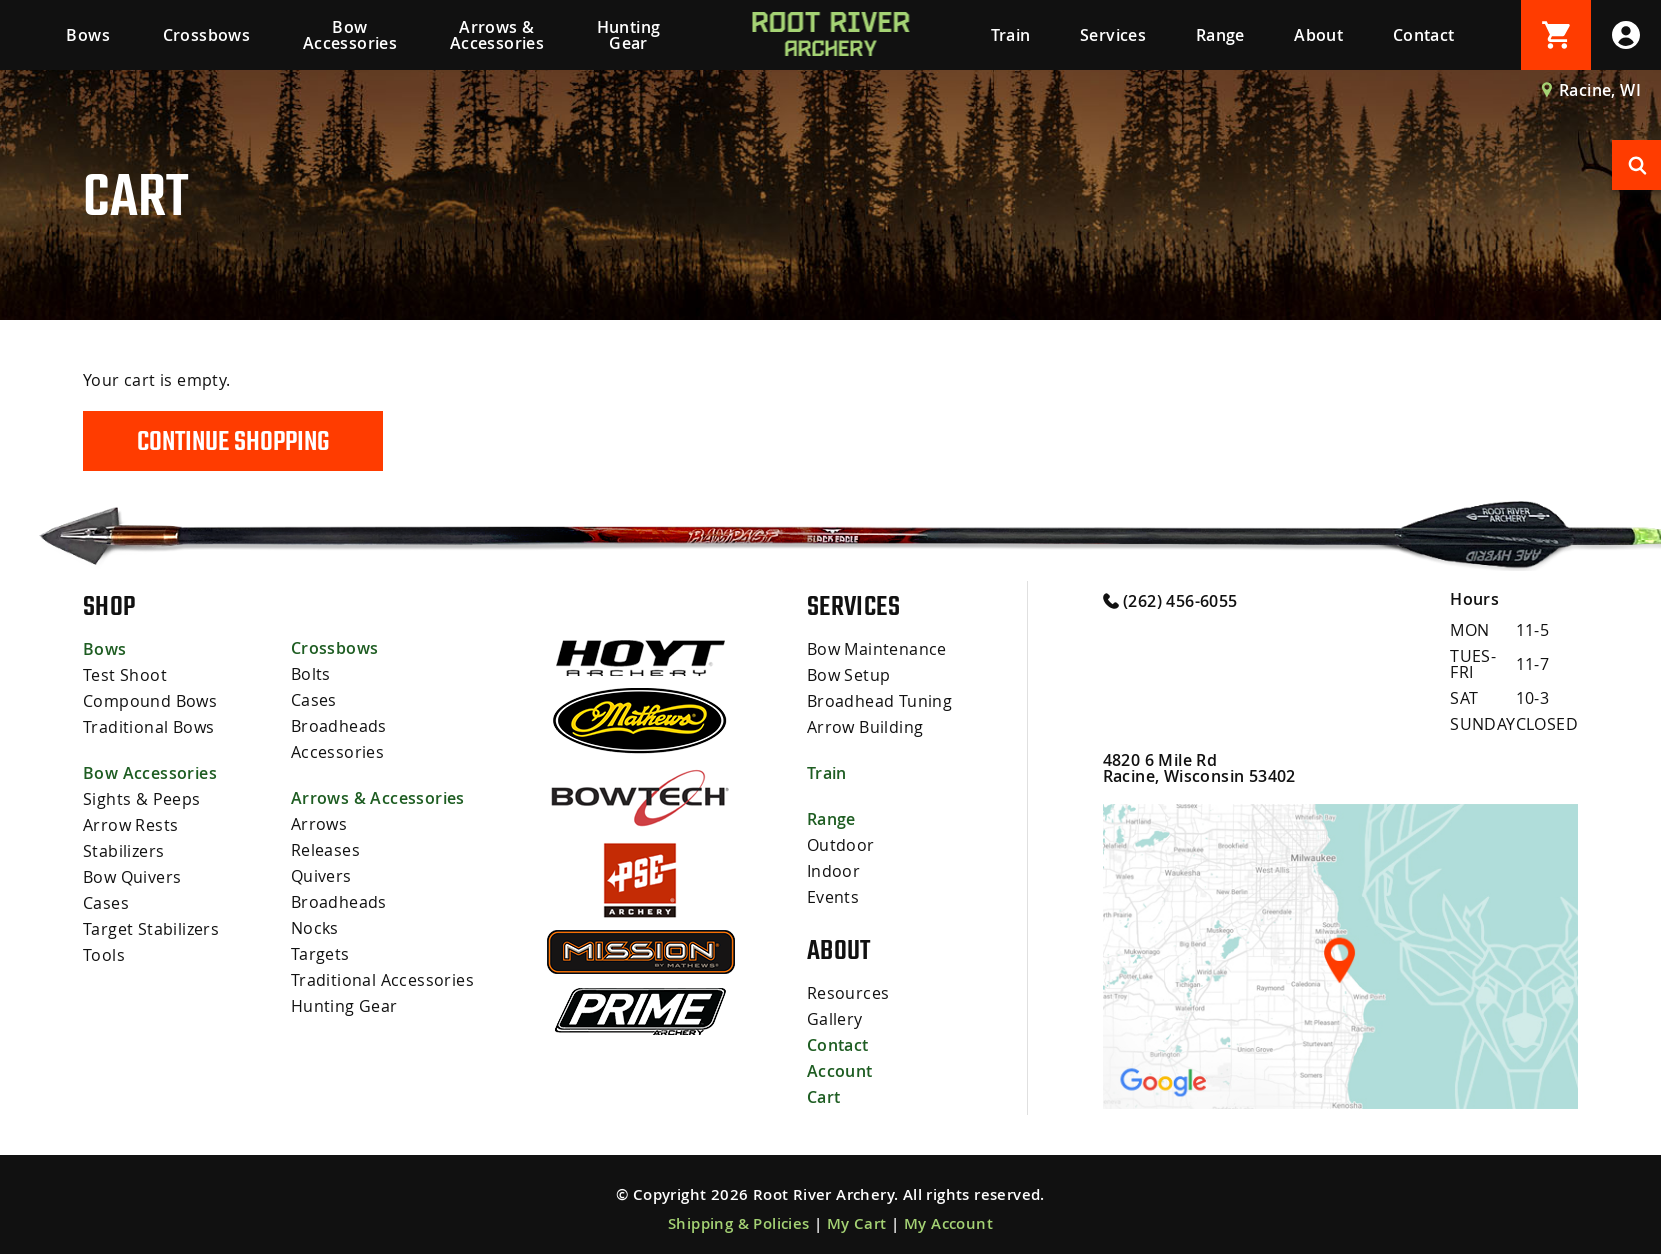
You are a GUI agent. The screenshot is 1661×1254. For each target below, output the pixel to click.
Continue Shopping (233, 441)
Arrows (319, 824)
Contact (1424, 35)
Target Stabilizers (151, 929)
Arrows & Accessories (497, 35)
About (1318, 35)
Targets (320, 954)
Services (1113, 35)
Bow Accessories (350, 35)
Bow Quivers (132, 877)
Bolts (311, 674)
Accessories (337, 752)
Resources (848, 993)
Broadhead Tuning (879, 701)
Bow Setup (849, 675)
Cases (106, 903)
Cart (824, 1097)
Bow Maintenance (877, 649)
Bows (88, 35)
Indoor (833, 871)
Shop (109, 606)
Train (1011, 35)
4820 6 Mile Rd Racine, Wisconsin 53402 (1199, 768)
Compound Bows (150, 701)
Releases (325, 850)
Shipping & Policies (739, 1223)
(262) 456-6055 (1170, 600)
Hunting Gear (629, 35)
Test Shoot (125, 675)
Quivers (321, 876)
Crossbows (207, 35)
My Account (948, 1223)
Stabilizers (123, 851)
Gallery (835, 1019)
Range (1220, 35)
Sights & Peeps (142, 799)
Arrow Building (865, 727)
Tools (104, 955)
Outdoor (841, 845)
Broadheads (339, 726)
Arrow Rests (130, 825)
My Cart (857, 1223)
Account (840, 1071)
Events (833, 897)
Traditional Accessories (382, 980)
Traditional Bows (148, 727)
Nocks (315, 928)
